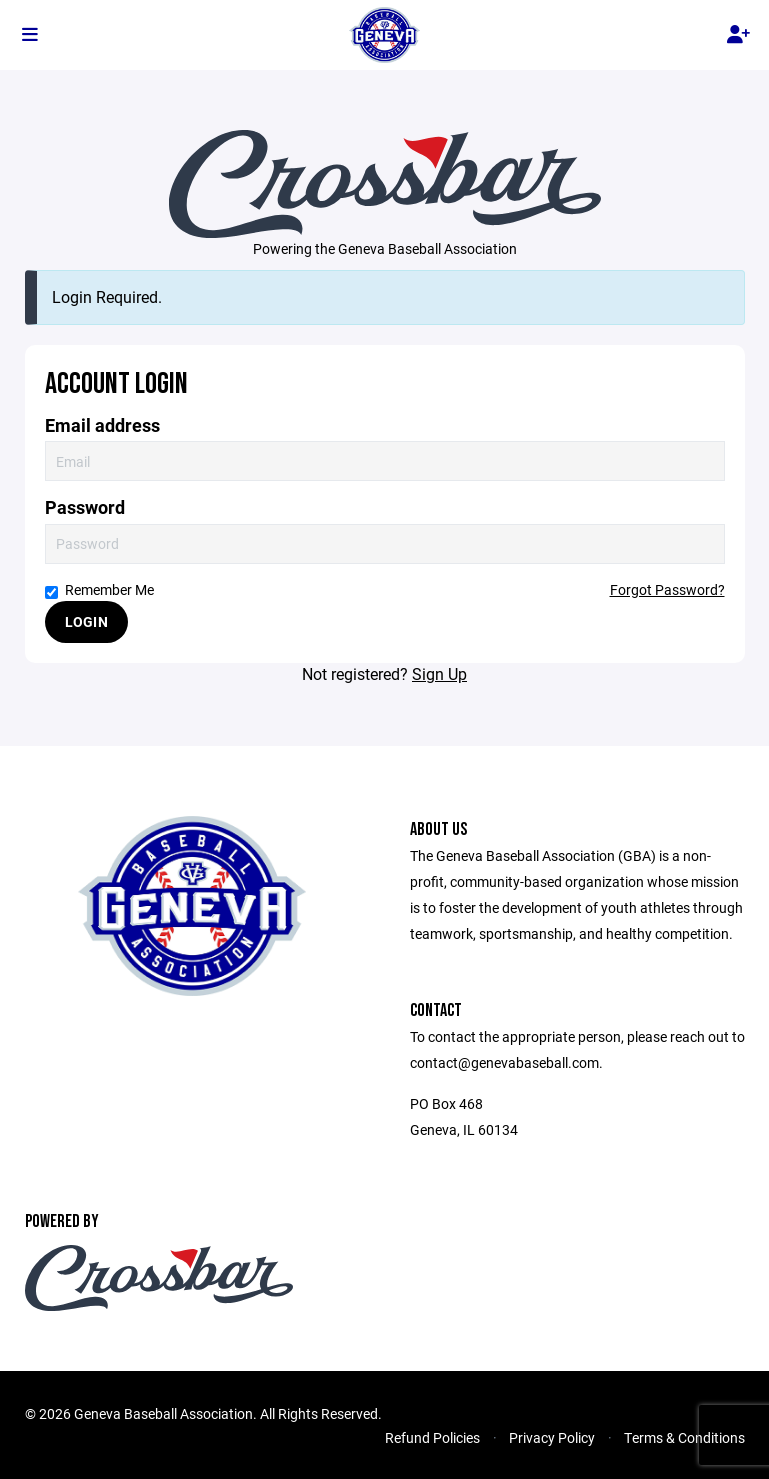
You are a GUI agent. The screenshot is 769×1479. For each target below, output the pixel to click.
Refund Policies (432, 1437)
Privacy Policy (552, 1437)
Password (85, 507)
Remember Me (99, 589)
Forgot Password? (667, 589)
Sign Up (439, 673)
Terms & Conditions (684, 1437)
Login (86, 621)
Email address (102, 425)
